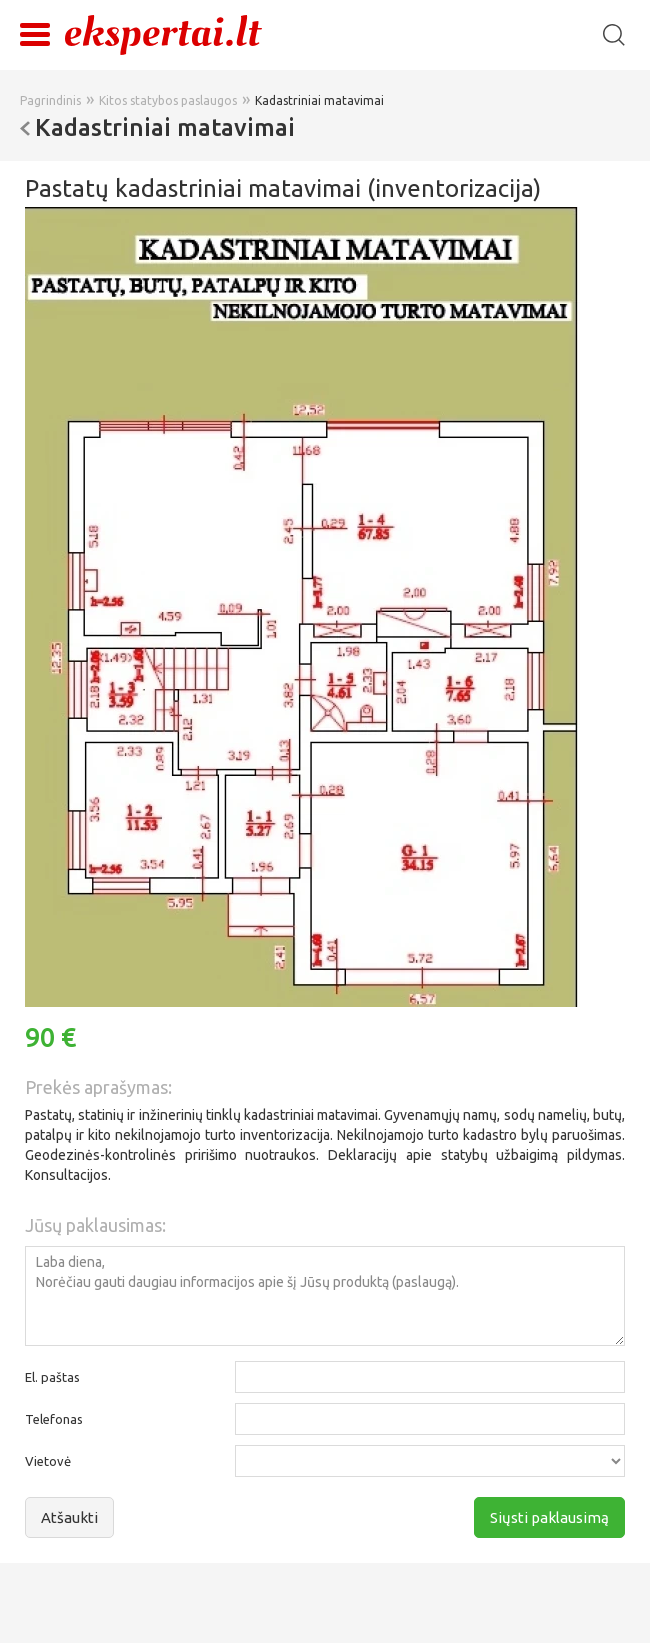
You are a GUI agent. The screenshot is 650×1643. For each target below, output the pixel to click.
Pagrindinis (50, 100)
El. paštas (52, 1377)
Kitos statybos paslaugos (168, 100)
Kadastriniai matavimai (319, 100)
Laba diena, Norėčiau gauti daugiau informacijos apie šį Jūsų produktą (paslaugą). (325, 1296)
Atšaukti (69, 1517)
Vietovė (48, 1461)
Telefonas (54, 1419)
